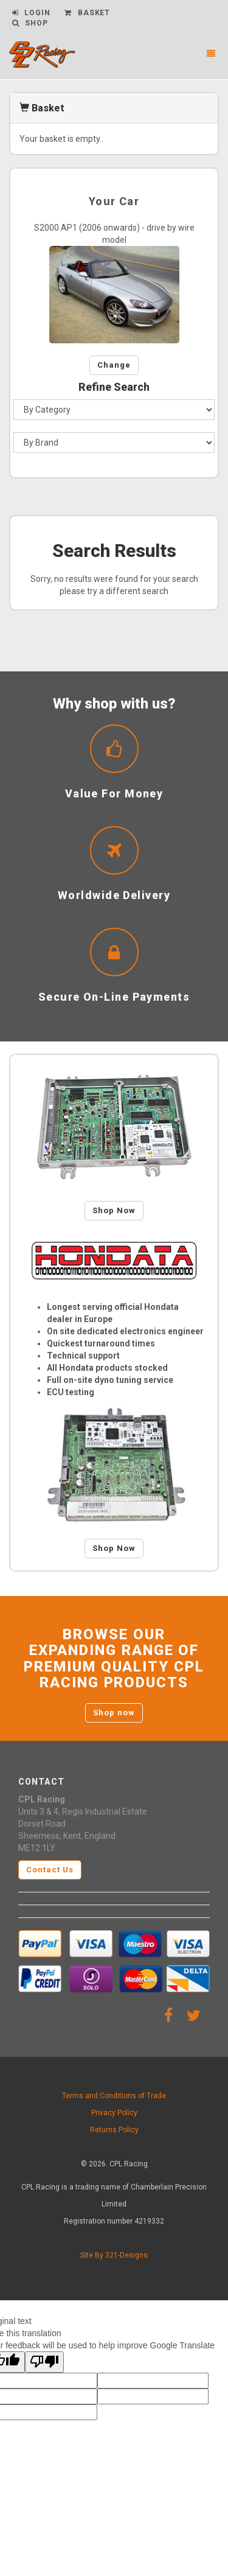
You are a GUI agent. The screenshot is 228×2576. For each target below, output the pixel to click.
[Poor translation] (44, 2362)
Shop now (114, 1712)
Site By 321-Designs (114, 2255)
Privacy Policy (114, 2113)
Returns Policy (114, 2130)
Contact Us (50, 1869)
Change (114, 364)
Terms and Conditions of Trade (114, 2095)
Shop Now (114, 1210)
